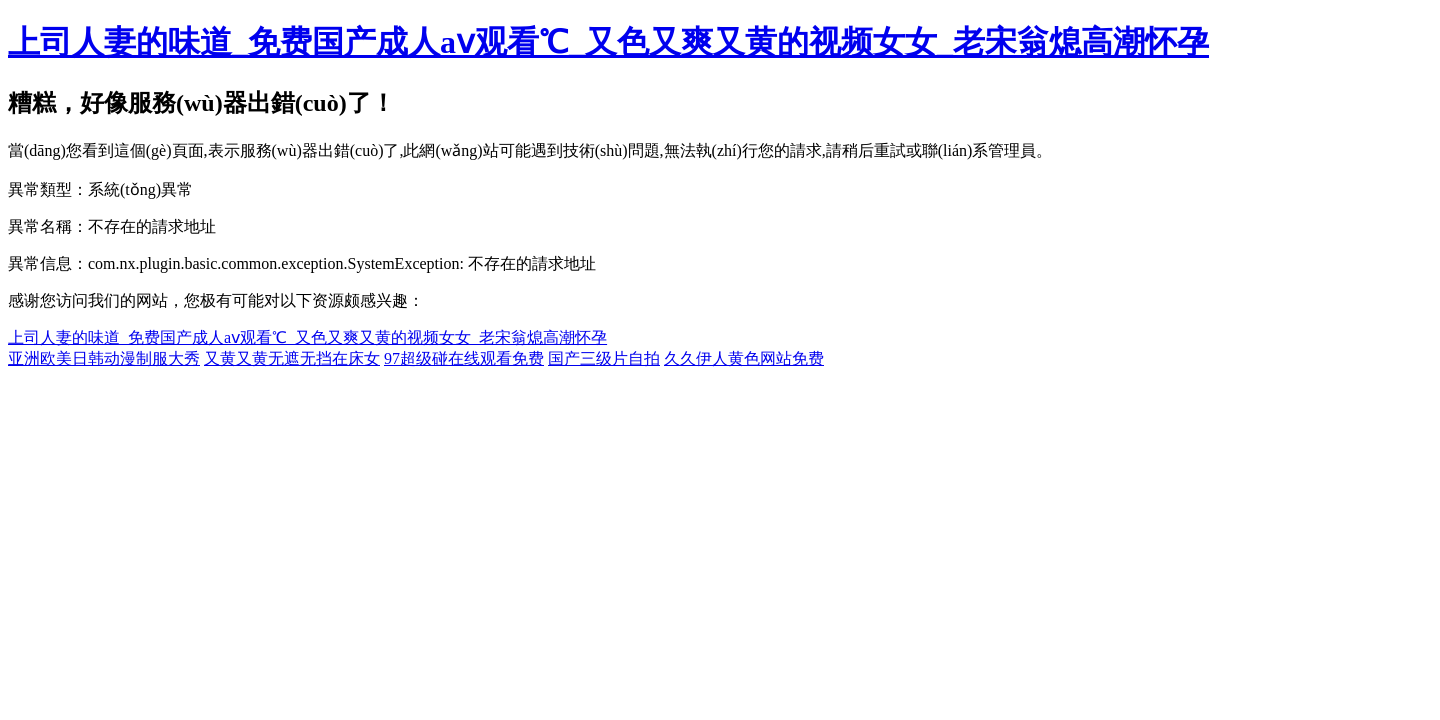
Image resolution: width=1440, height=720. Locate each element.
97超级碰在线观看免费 (464, 358)
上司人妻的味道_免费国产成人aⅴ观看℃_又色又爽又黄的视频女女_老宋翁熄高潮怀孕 (608, 42)
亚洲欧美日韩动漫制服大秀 (104, 358)
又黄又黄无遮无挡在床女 (292, 358)
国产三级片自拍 (604, 358)
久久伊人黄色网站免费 (744, 358)
